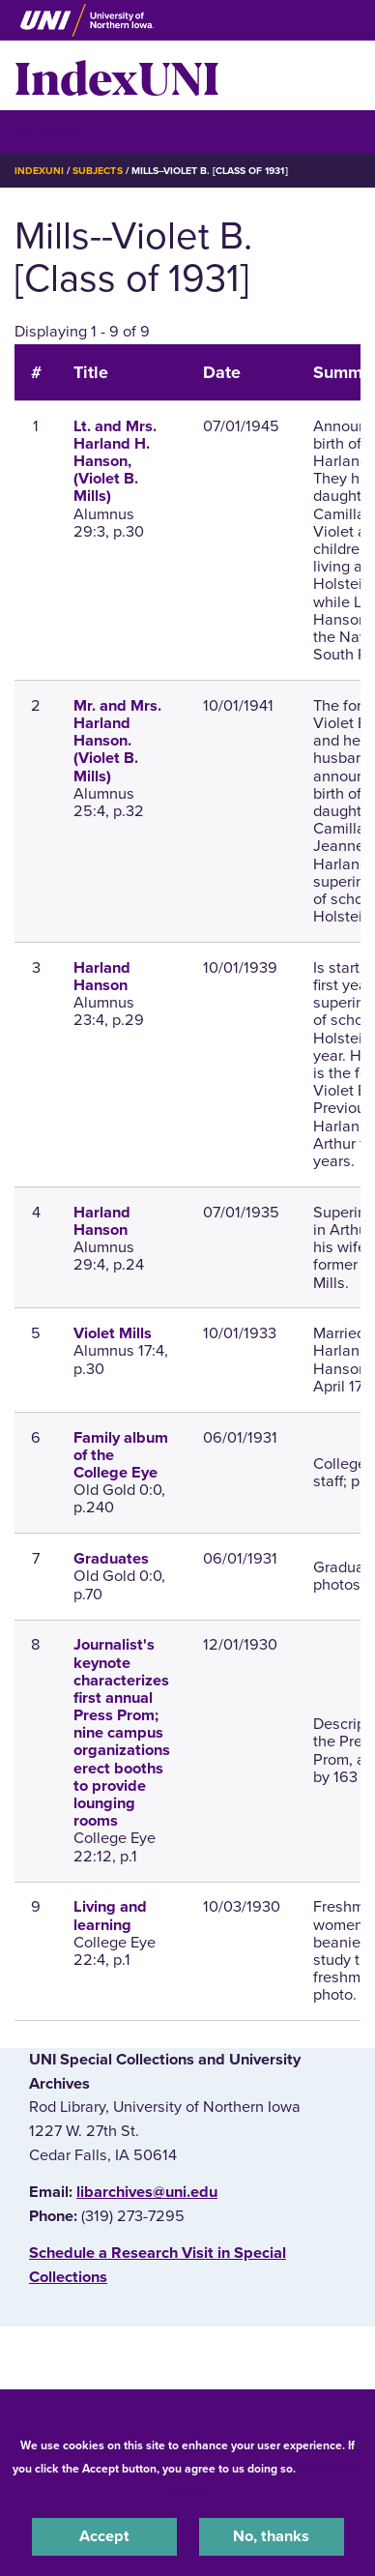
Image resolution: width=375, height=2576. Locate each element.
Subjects (97, 170)
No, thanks (271, 2536)
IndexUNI (116, 75)
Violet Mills (112, 1333)
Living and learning (110, 1915)
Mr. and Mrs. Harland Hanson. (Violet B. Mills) (117, 741)
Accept (104, 2536)
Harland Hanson (101, 976)
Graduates (111, 1558)
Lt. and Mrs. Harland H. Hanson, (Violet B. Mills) (115, 462)
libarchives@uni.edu (146, 2192)
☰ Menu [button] (48, 131)
